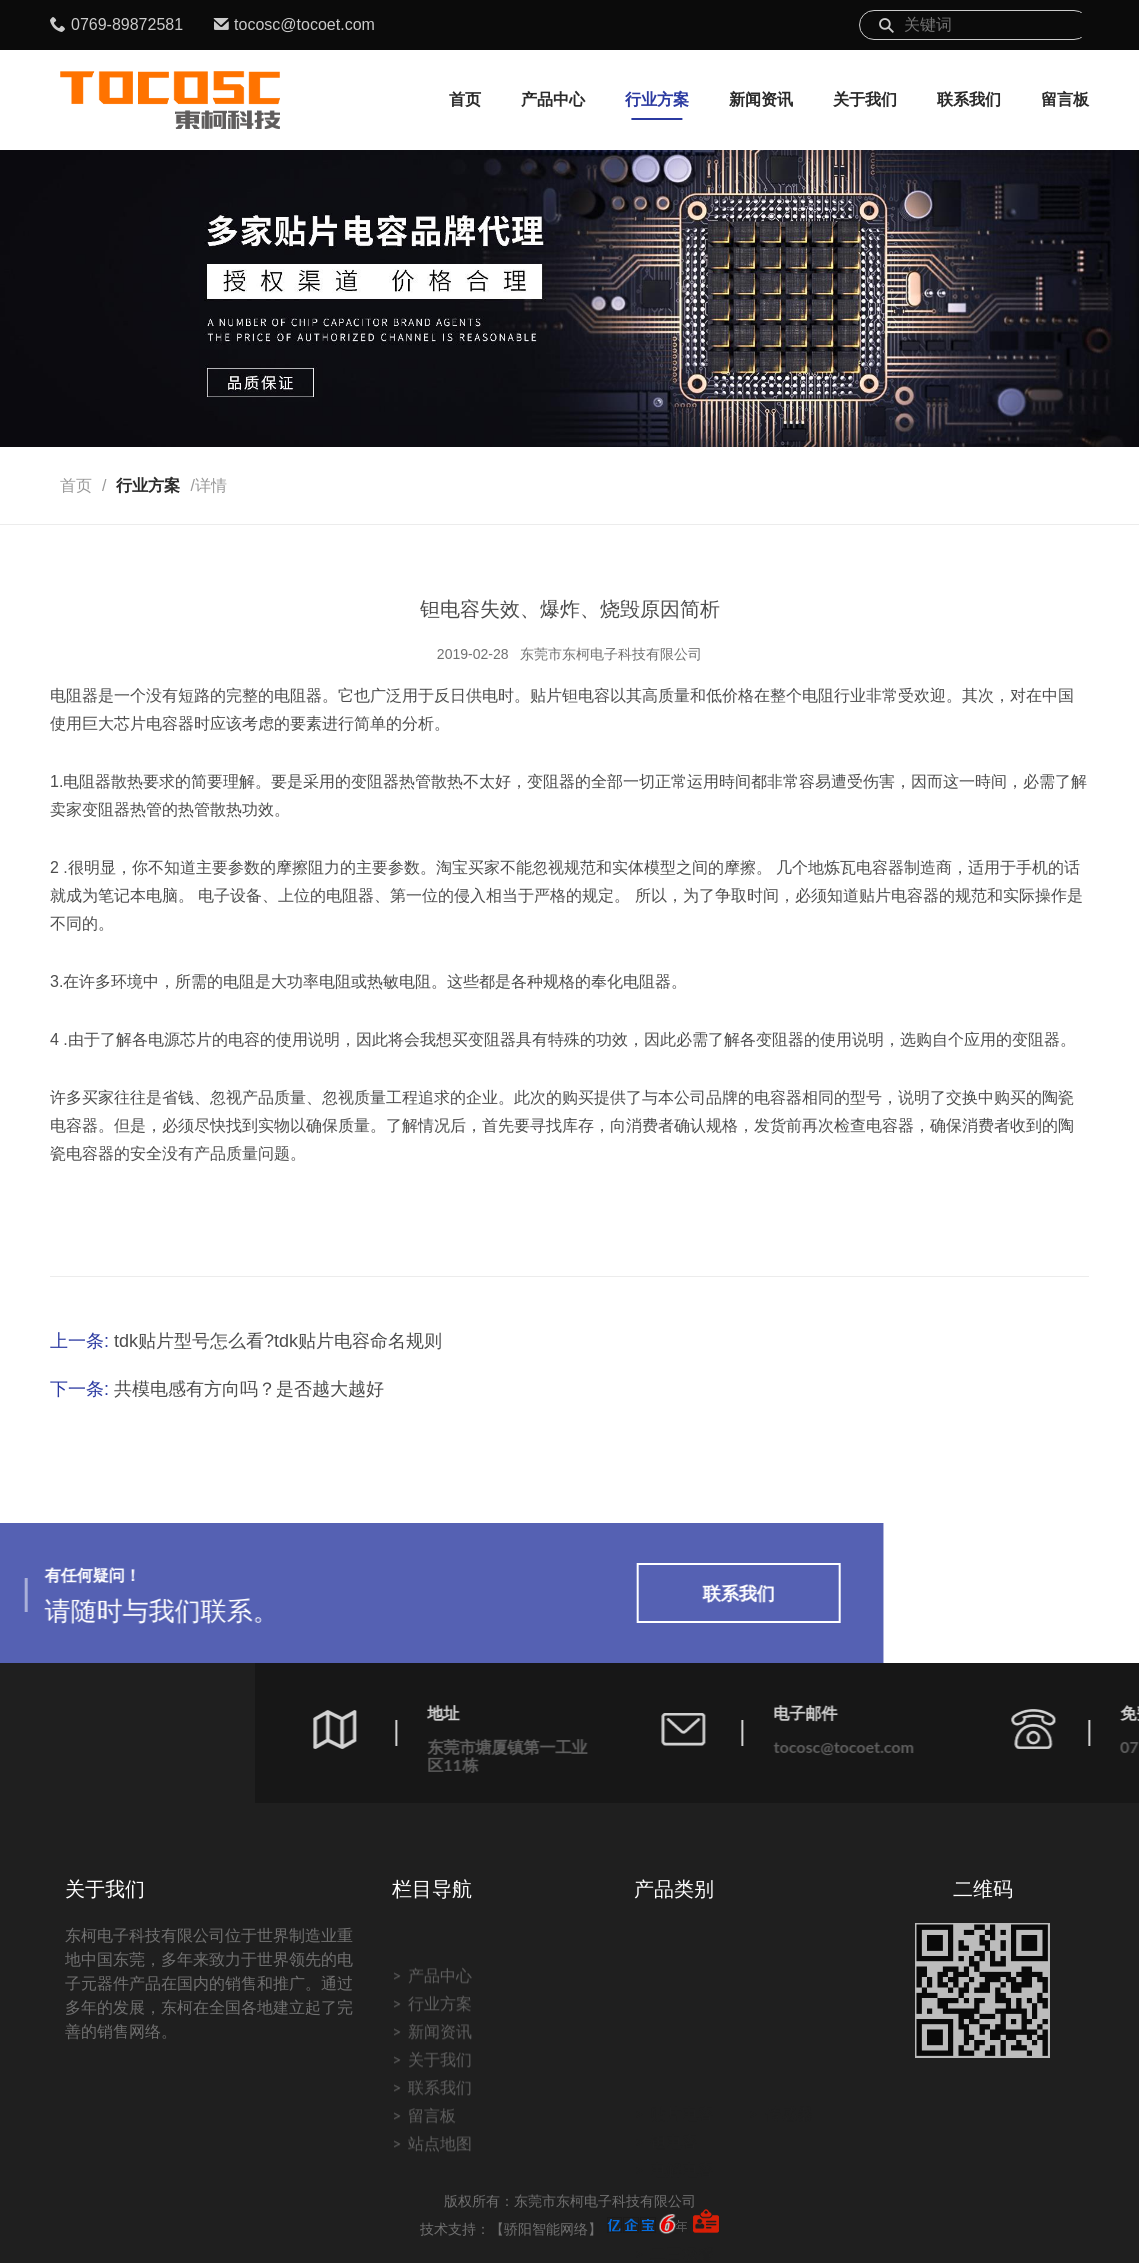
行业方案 (657, 99)
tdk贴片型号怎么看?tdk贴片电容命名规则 (278, 1341)
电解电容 (682, 2155)
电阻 (666, 2183)
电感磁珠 (682, 2211)
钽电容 (674, 2127)
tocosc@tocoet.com (304, 24)
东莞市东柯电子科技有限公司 (611, 654)
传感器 (789, 2099)
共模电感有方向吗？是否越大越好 (249, 1389)
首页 (465, 99)
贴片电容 (682, 2099)
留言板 (1065, 99)
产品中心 (553, 99)
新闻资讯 (761, 99)
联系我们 (969, 99)
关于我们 (865, 99)
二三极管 (682, 2239)
